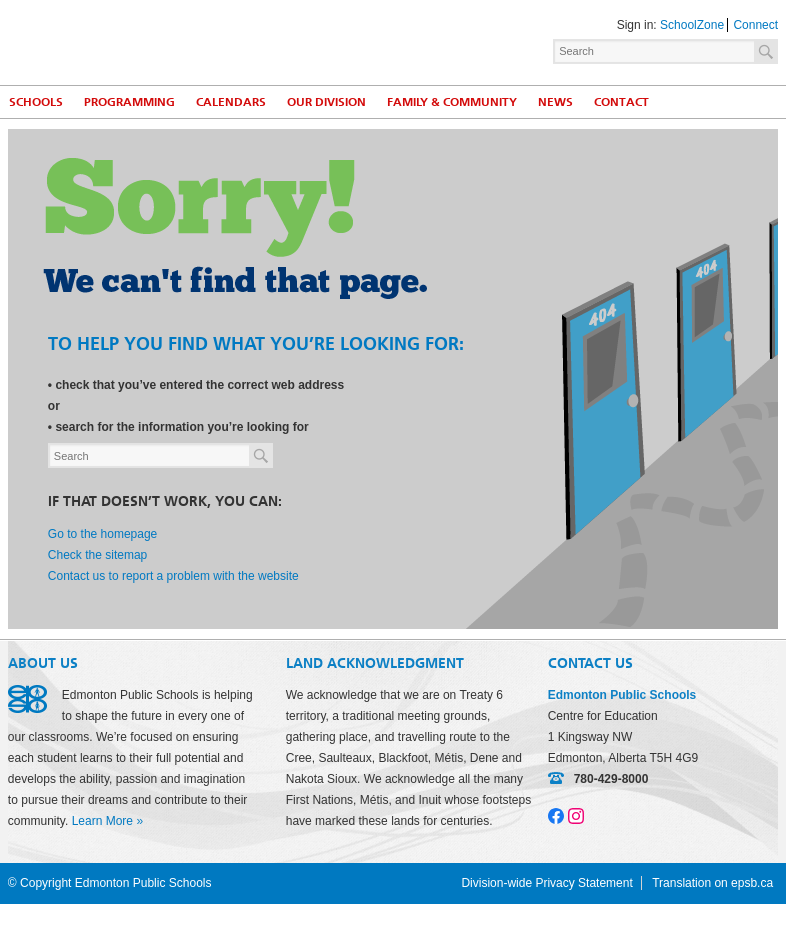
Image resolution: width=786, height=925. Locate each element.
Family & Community (452, 102)
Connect (755, 25)
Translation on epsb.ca (712, 883)
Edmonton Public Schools (183, 41)
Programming (129, 102)
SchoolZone (692, 25)
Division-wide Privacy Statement (546, 883)
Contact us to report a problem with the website (173, 576)
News (555, 102)
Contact (621, 102)
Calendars (231, 102)
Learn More (102, 821)
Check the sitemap (97, 555)
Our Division (326, 102)
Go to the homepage (102, 534)
